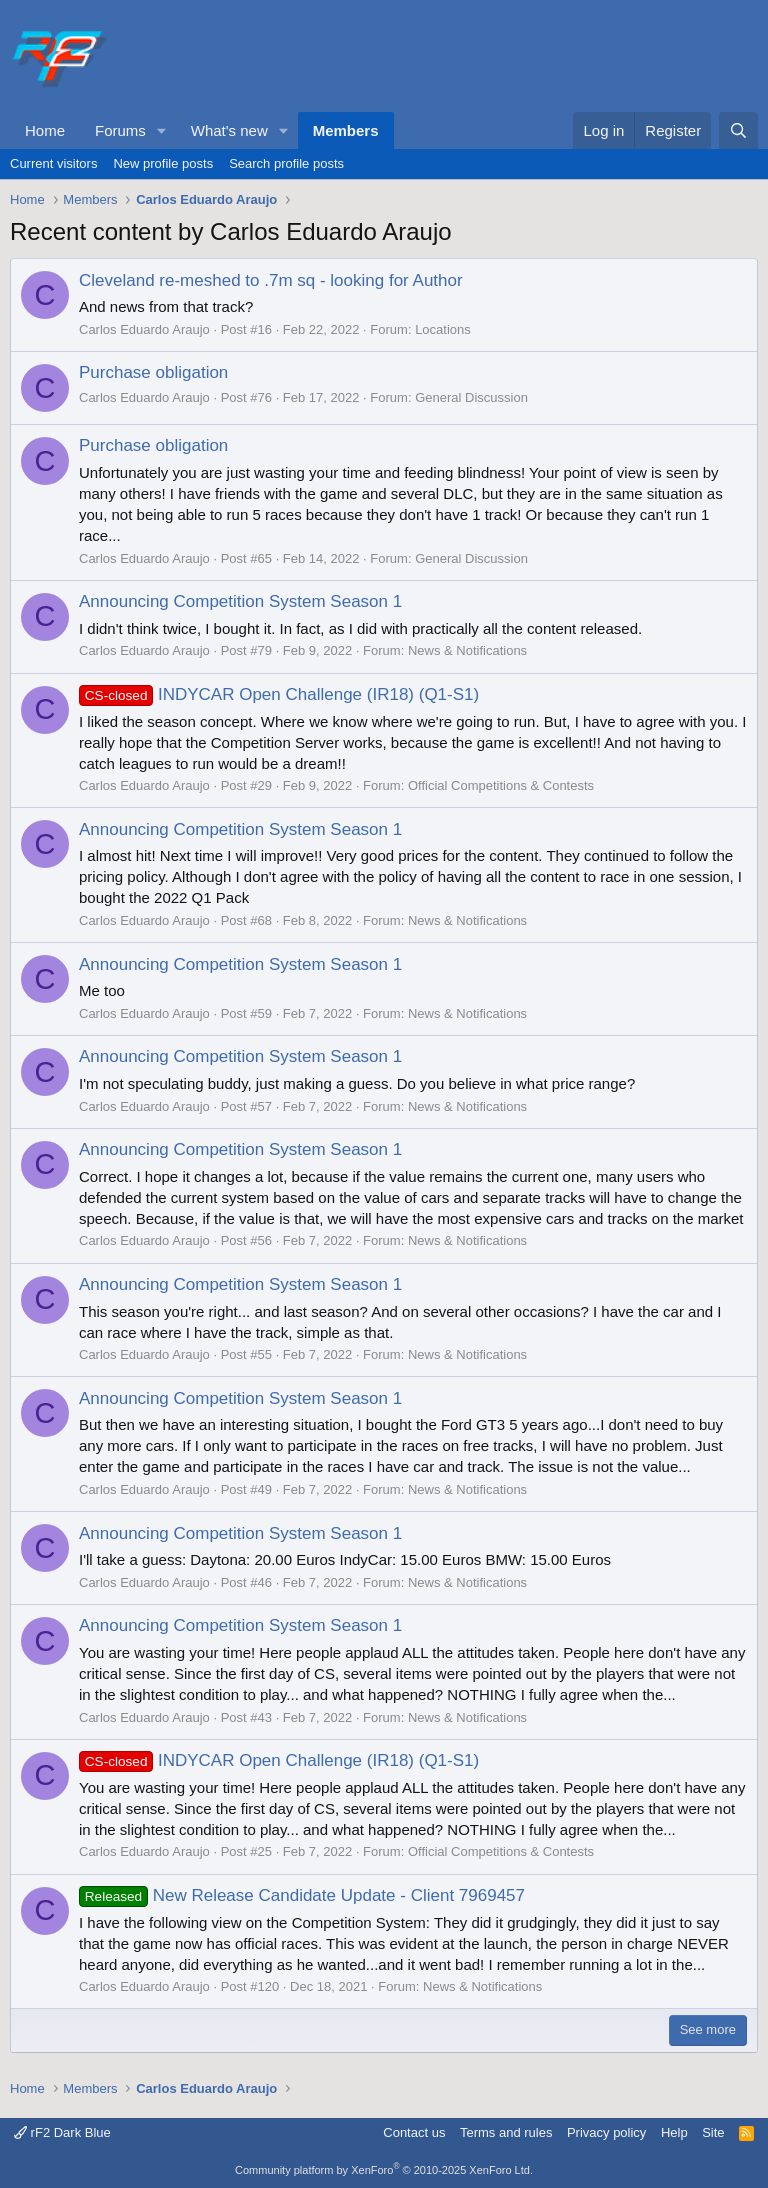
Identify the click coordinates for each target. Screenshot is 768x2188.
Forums (120, 130)
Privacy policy (606, 2132)
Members (346, 130)
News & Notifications (467, 650)
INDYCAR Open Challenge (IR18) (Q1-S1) (279, 694)
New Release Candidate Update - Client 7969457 (302, 1895)
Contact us (414, 2132)
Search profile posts (286, 163)
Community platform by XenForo (384, 2170)
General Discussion (471, 397)
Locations (443, 329)
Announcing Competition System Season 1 (240, 601)
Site (713, 2132)
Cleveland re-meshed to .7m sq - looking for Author (271, 280)
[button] (162, 130)
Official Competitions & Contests (501, 785)
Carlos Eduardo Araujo (144, 329)
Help (674, 2132)
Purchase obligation (153, 372)
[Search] (738, 130)
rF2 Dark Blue (62, 2132)
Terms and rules (506, 2132)
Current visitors (53, 163)
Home (45, 130)
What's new (229, 130)
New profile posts (163, 163)
